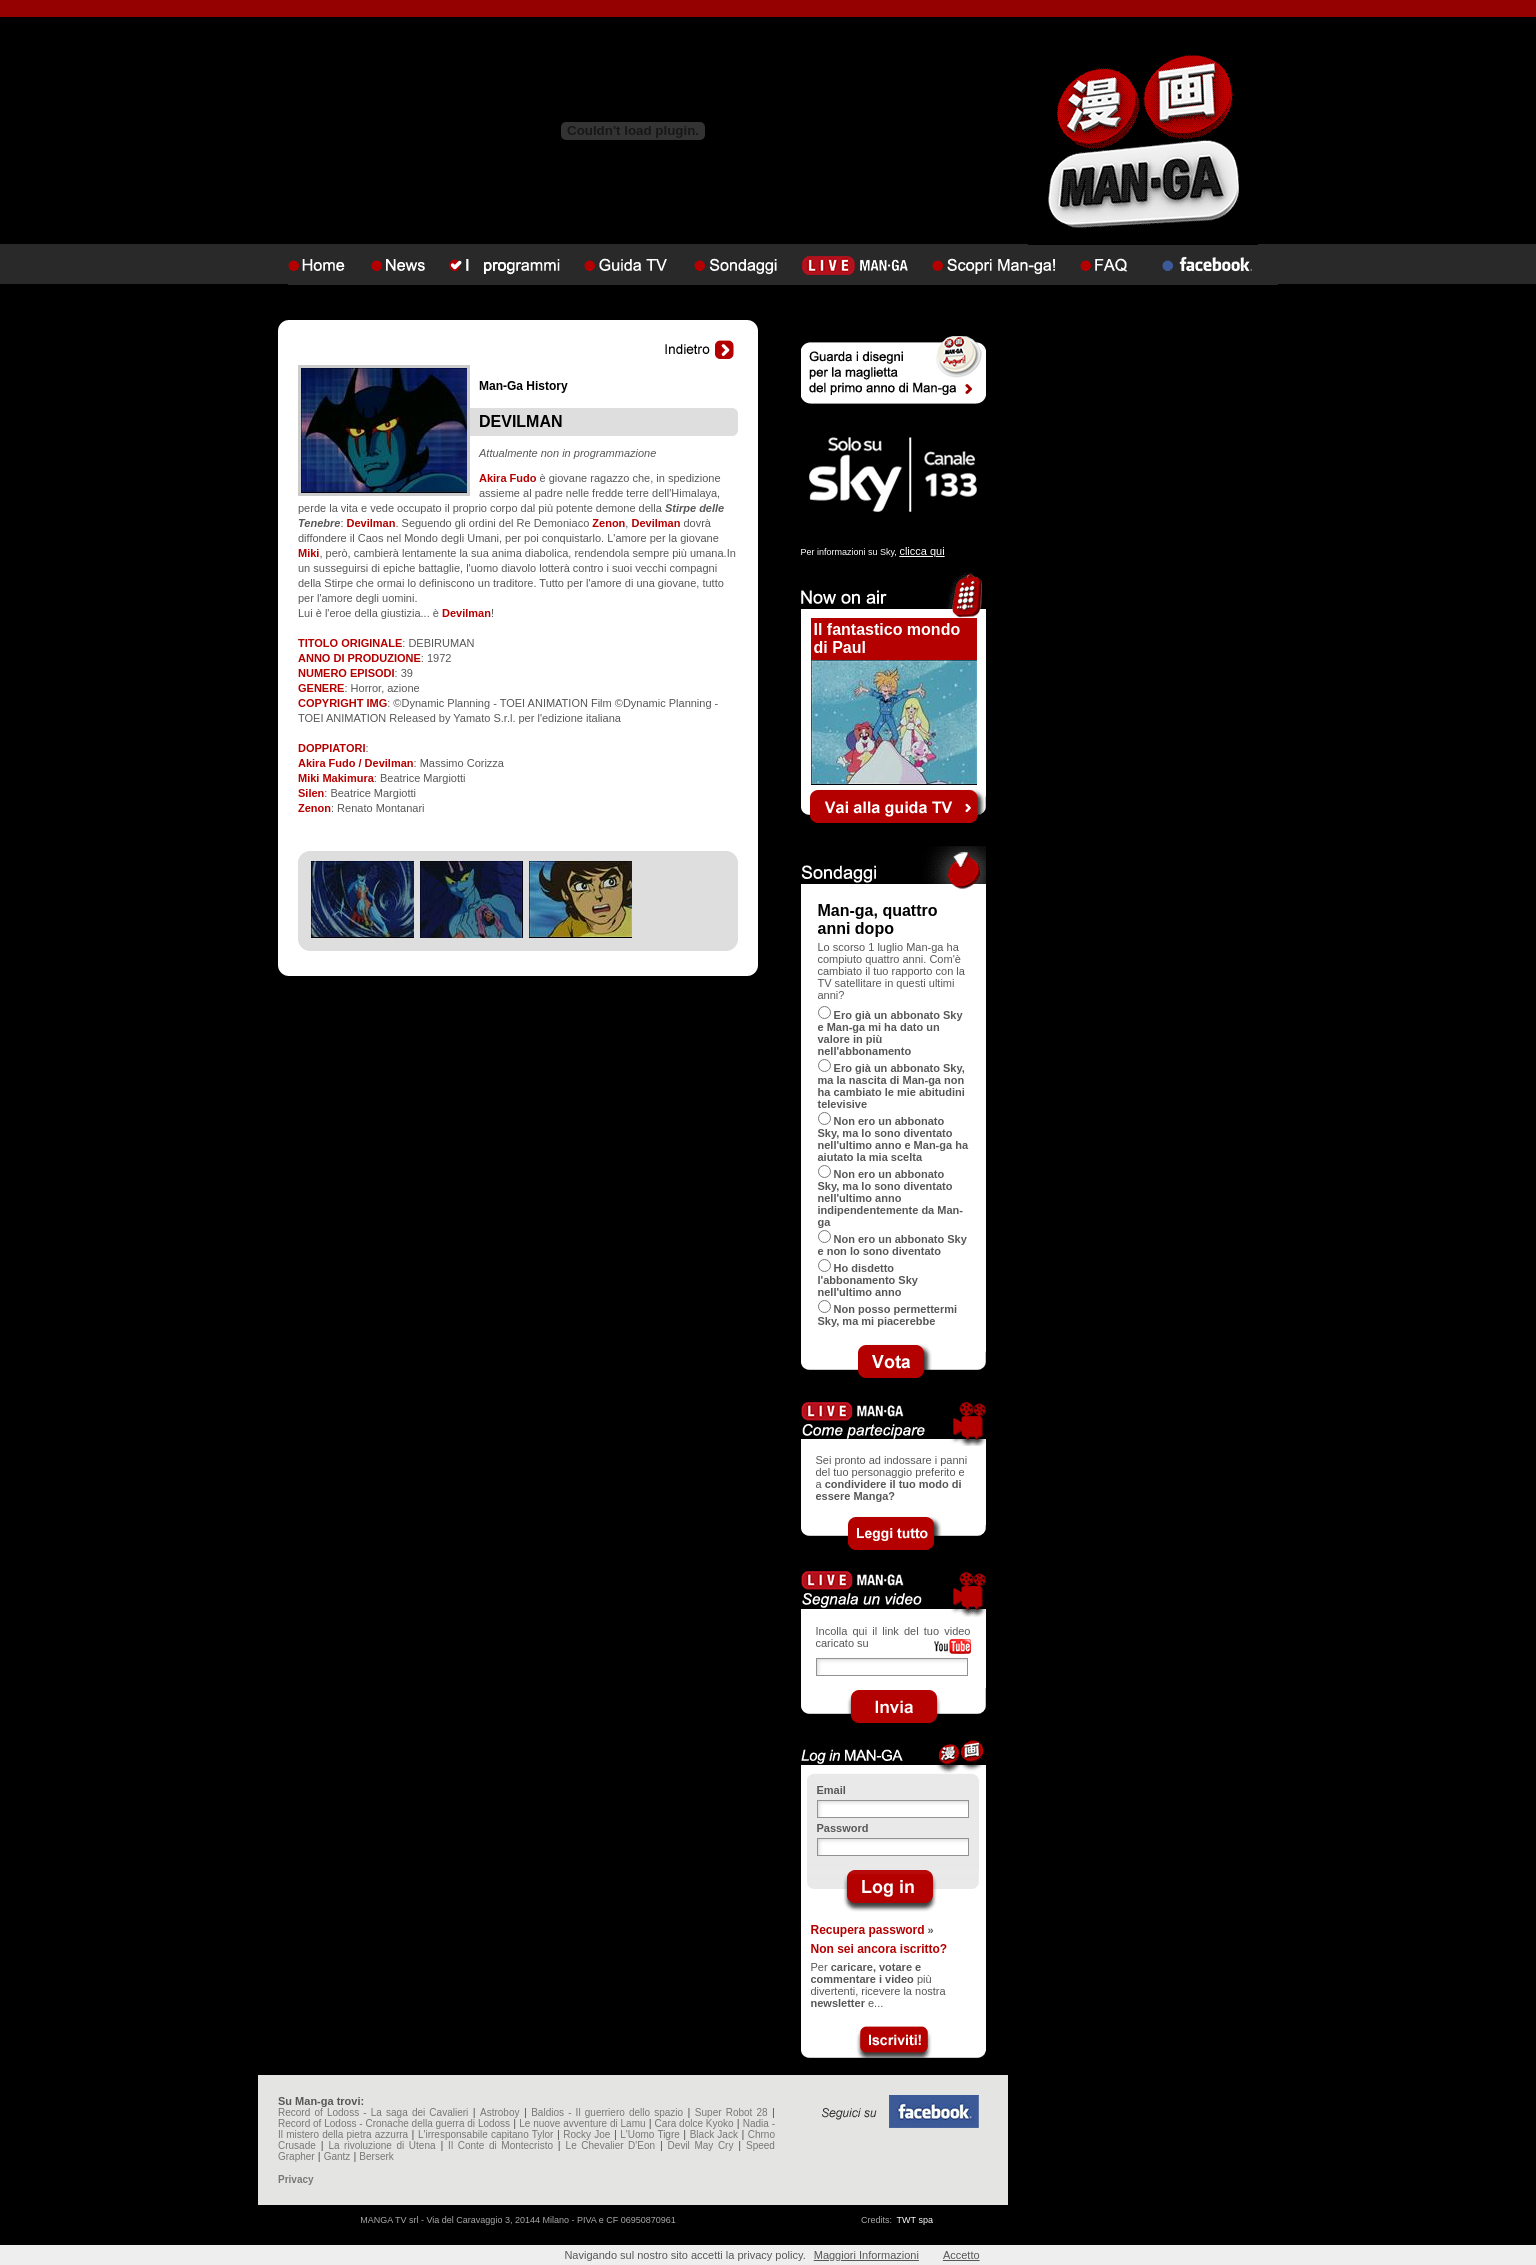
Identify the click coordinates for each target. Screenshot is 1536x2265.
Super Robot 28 (731, 2112)
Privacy (296, 2179)
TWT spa (915, 2220)
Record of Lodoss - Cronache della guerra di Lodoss (394, 2123)
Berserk (376, 2156)
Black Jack (714, 2134)
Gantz (337, 2156)
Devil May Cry (701, 2145)
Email (831, 1790)
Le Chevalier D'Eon (610, 2145)
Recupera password (868, 1930)
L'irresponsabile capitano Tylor (485, 2134)
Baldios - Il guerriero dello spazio (607, 2112)
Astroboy (499, 2112)
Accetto (961, 2255)
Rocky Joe (586, 2134)
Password (843, 1828)
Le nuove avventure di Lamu (582, 2123)
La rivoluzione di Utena (381, 2145)
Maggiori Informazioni (866, 2255)
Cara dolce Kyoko (694, 2123)
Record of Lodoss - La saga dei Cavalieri (373, 2112)
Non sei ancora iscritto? (879, 1949)
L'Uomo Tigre (650, 2134)
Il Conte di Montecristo (500, 2145)
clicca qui (921, 551)
